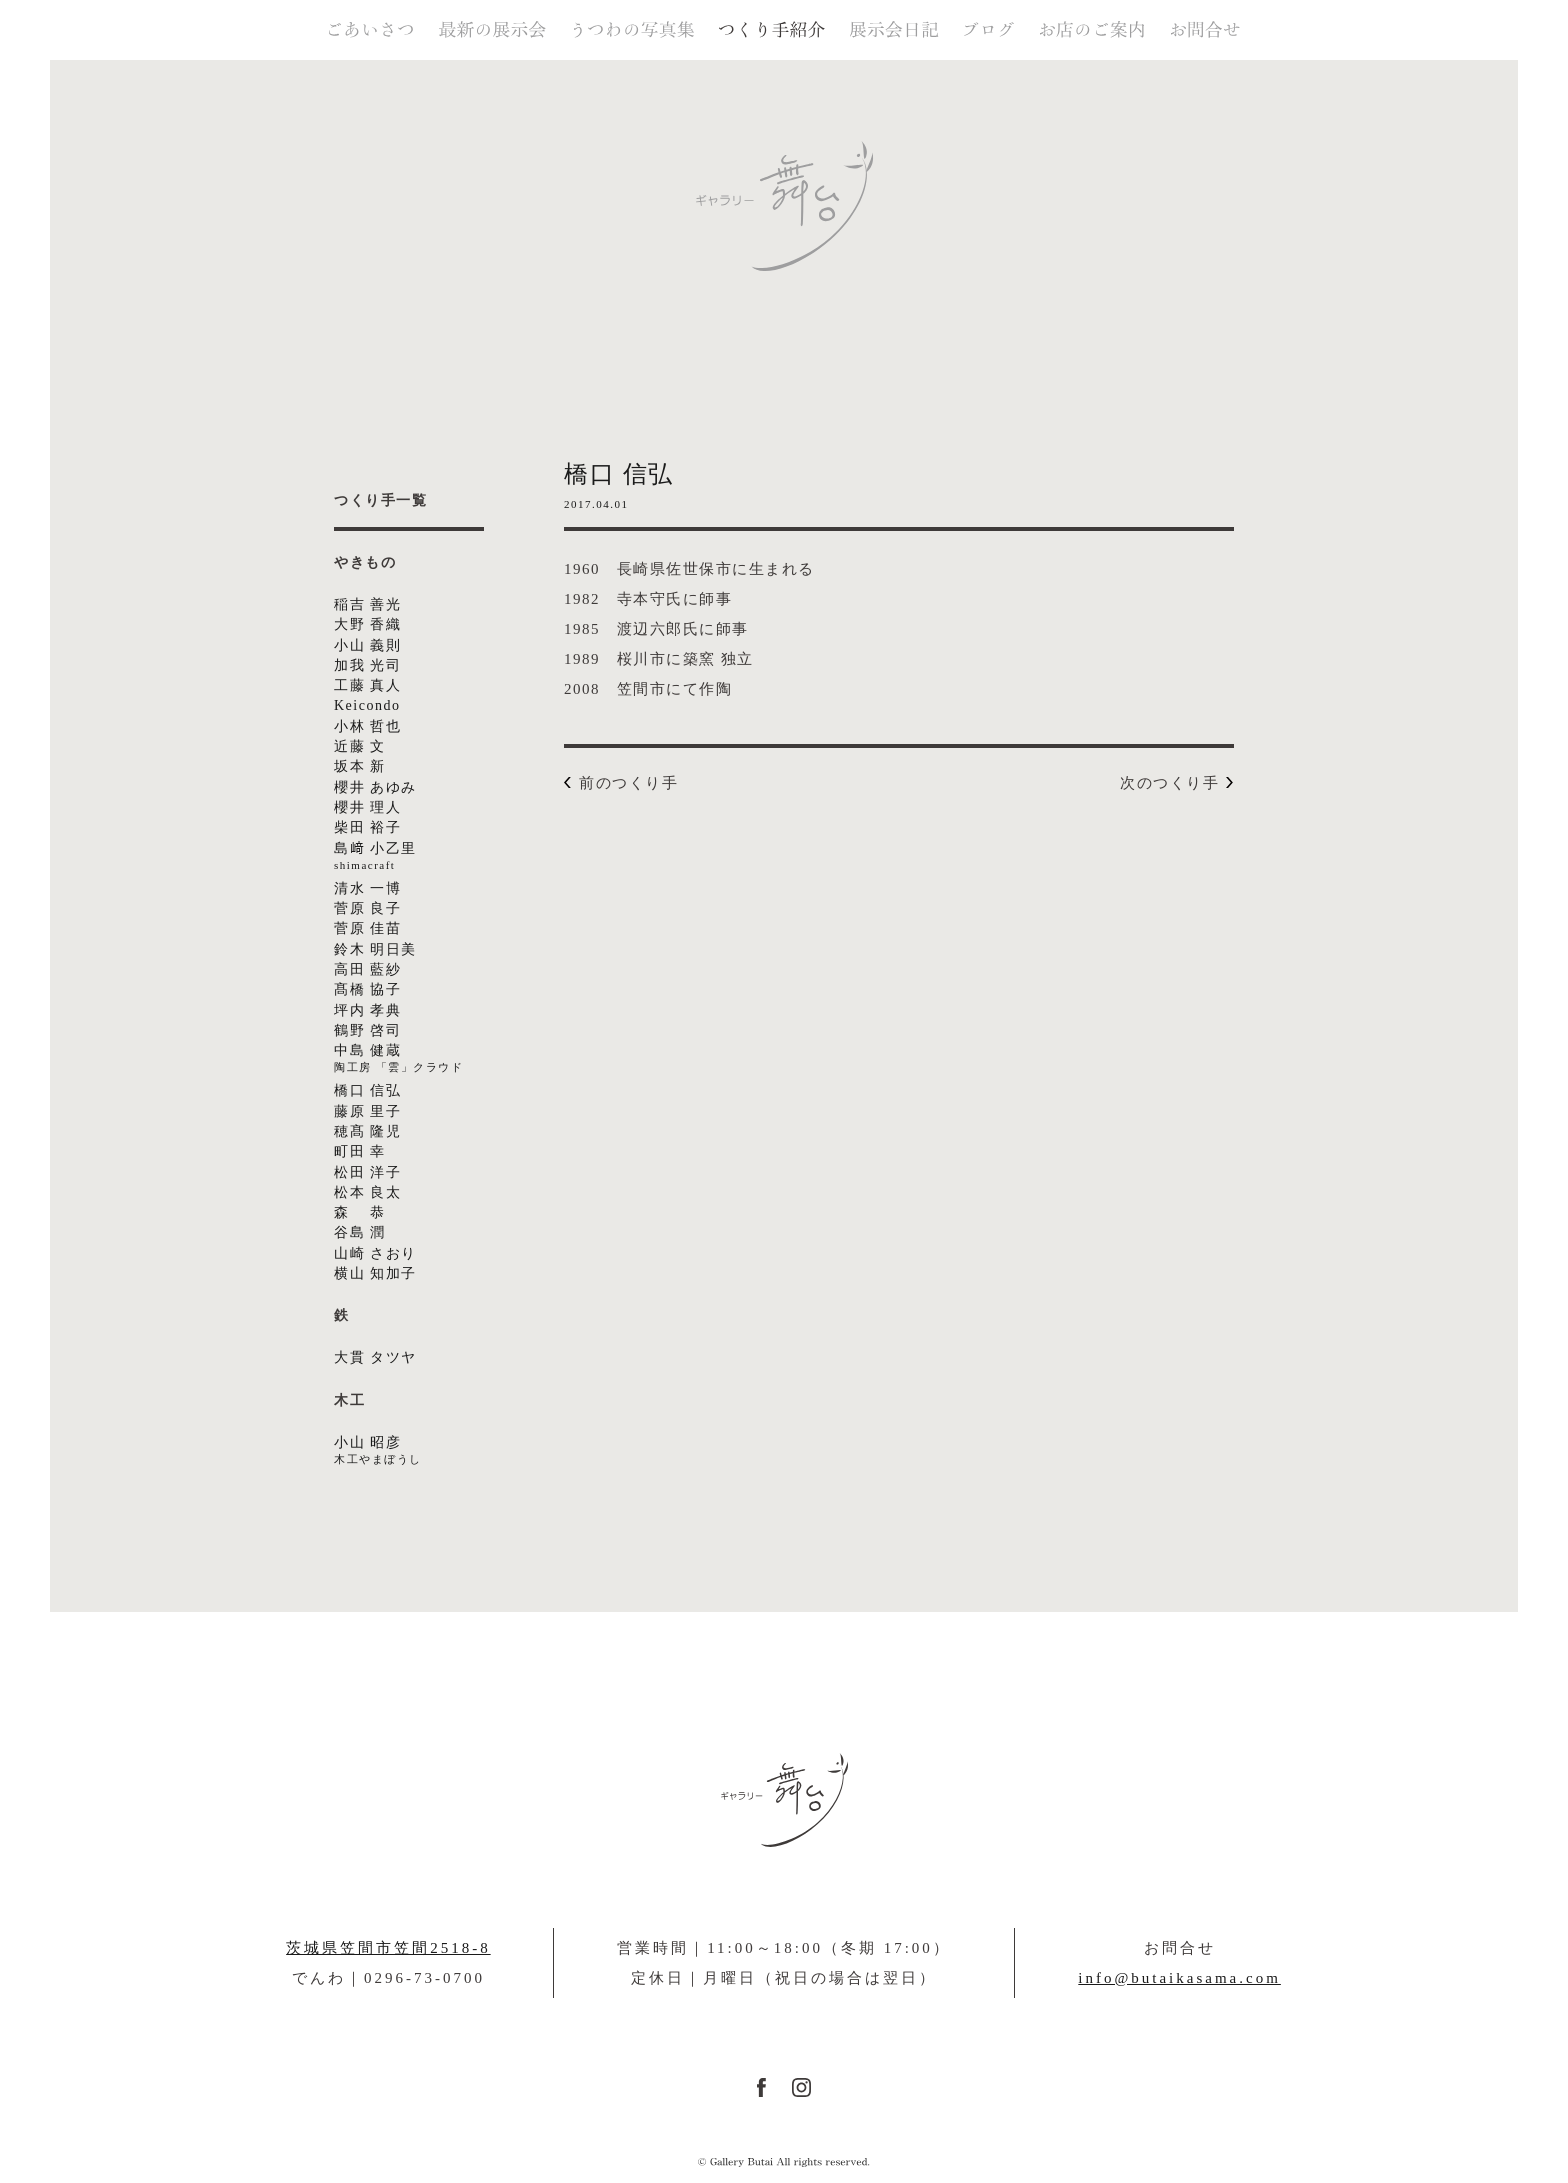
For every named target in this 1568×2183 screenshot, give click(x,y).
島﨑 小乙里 (434, 857)
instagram (801, 2087)
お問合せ (1204, 30)
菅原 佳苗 (367, 928)
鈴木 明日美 (375, 949)
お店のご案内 (1092, 30)
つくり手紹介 (772, 30)
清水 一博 (367, 888)
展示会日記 (894, 30)
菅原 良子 (367, 908)
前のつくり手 (628, 782)
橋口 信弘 (367, 1090)
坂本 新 (360, 766)
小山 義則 (367, 645)
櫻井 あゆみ (375, 787)
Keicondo (367, 705)
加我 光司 (367, 665)
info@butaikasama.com (1179, 1978)
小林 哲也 (367, 726)
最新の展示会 (493, 30)
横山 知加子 (375, 1273)
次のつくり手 (1169, 782)
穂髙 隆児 (367, 1131)
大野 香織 (367, 624)
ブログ (989, 30)
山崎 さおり (375, 1253)
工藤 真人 (367, 685)
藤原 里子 (367, 1111)
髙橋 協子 (367, 989)
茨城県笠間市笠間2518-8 (388, 1948)
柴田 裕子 (367, 827)
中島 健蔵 (434, 1059)
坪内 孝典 (367, 1010)
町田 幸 (360, 1151)
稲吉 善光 (367, 604)
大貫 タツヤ (375, 1357)
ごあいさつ (371, 30)
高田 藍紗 (367, 969)
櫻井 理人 (367, 807)
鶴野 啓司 (367, 1030)
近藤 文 (360, 746)
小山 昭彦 (434, 1451)
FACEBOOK (761, 2087)
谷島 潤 (360, 1232)
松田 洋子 (367, 1172)
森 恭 (360, 1212)
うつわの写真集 (633, 30)
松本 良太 (367, 1192)
